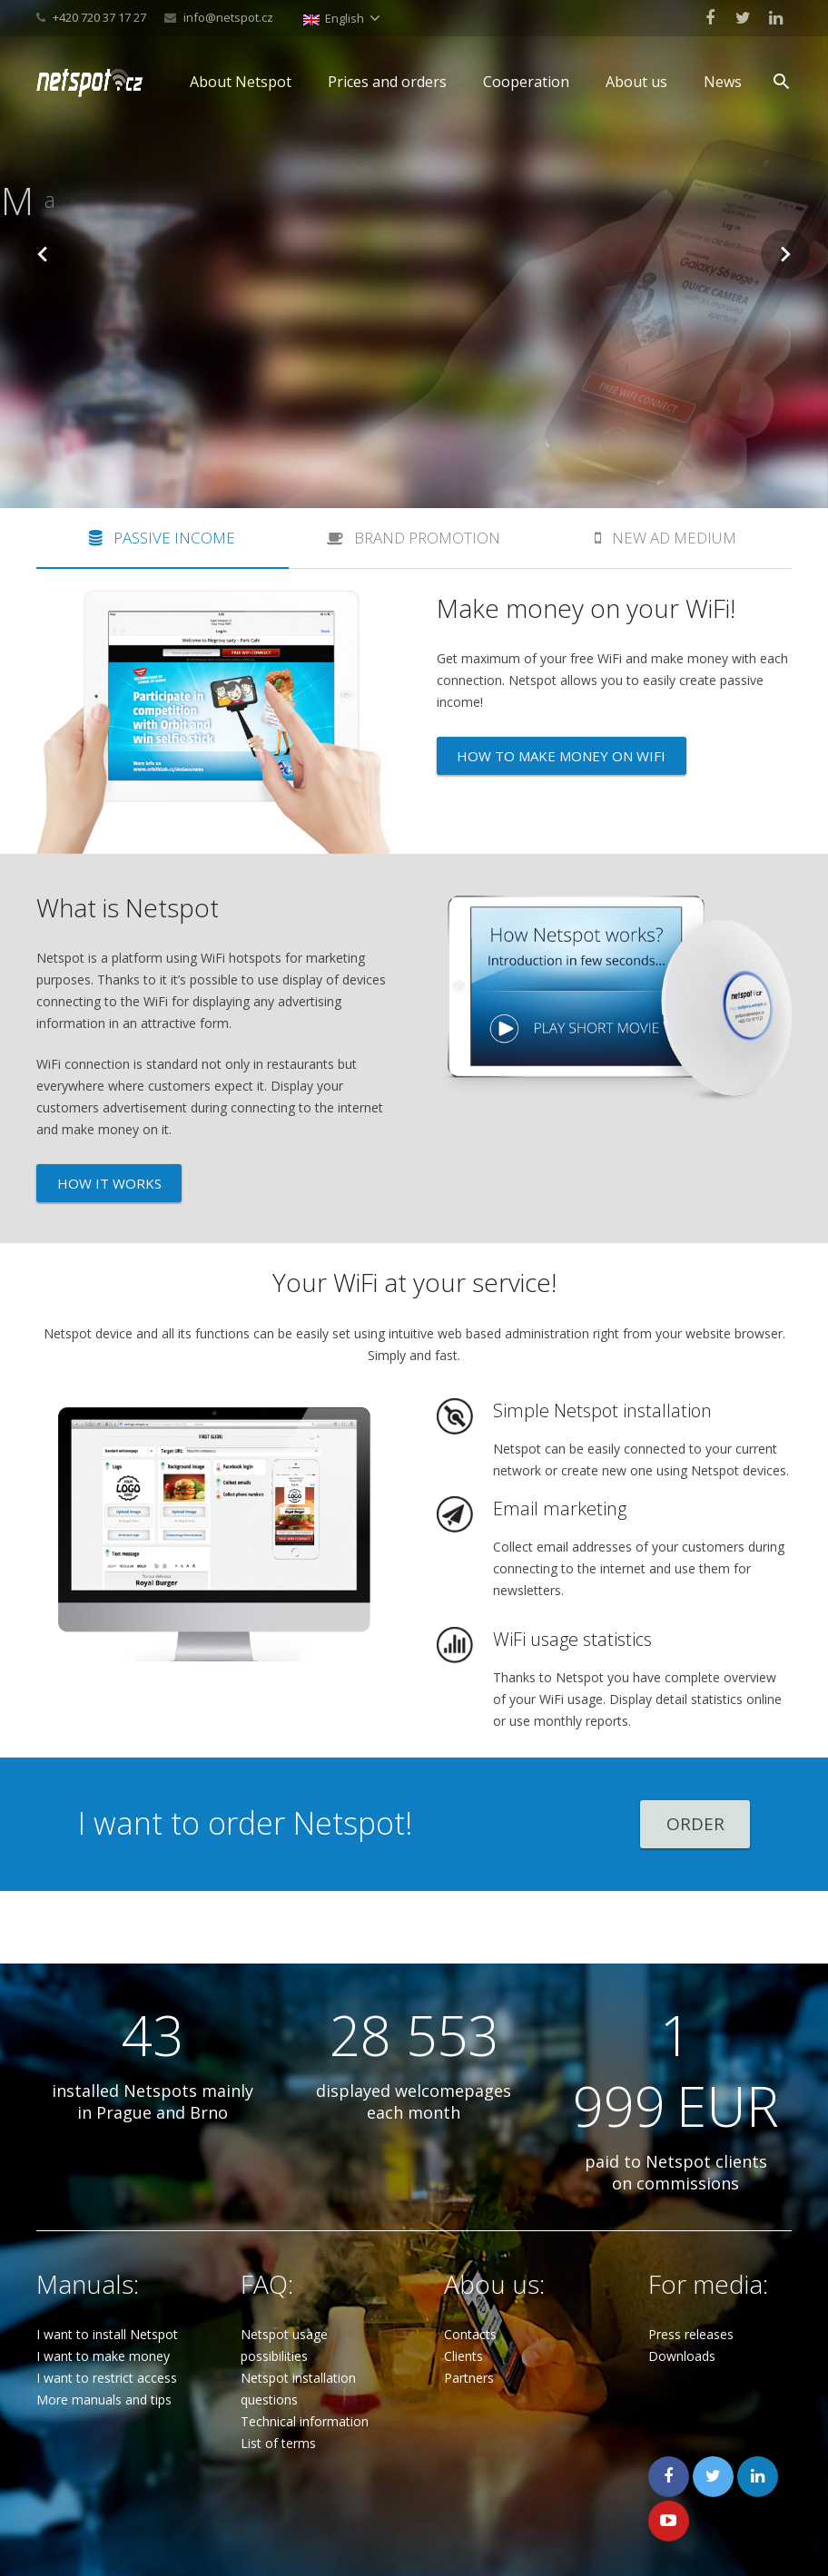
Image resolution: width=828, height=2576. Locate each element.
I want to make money (103, 2285)
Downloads (681, 2285)
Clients (463, 2285)
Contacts (470, 2263)
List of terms (278, 2372)
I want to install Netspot (107, 2263)
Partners (469, 2307)
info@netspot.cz (228, 17)
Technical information (305, 2350)
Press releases (691, 2263)
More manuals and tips (104, 2328)
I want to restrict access (106, 2307)
